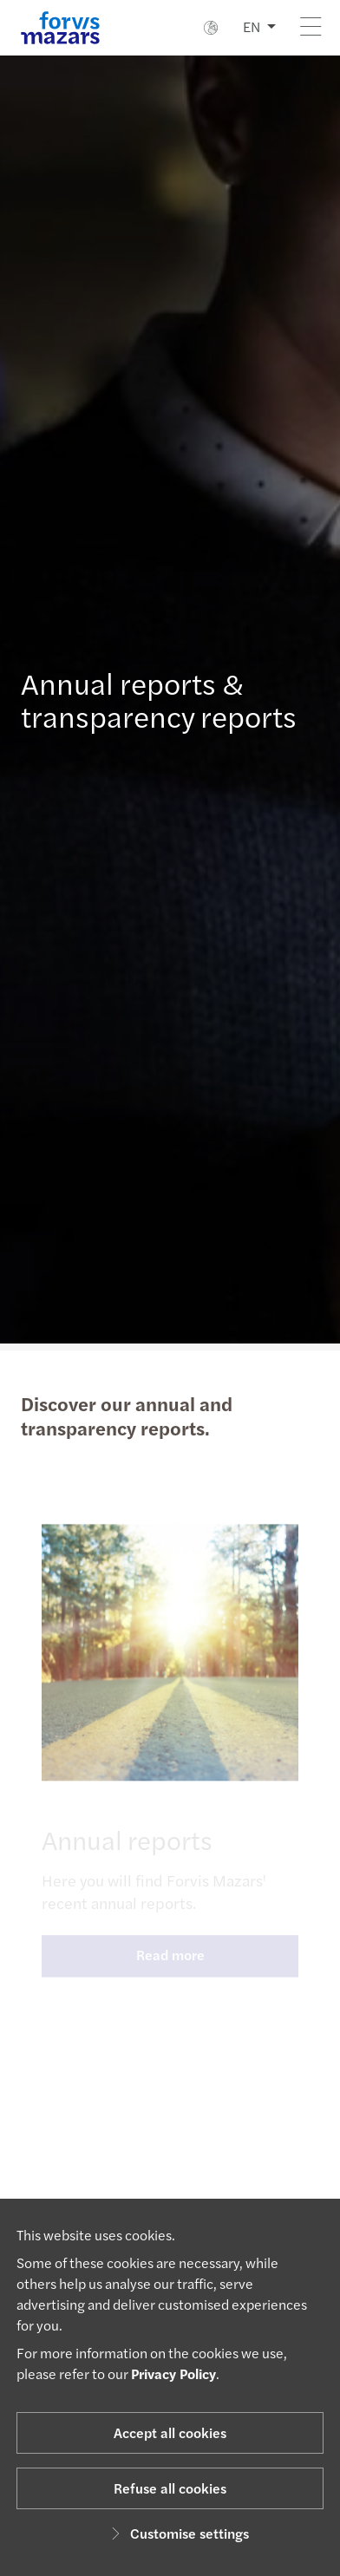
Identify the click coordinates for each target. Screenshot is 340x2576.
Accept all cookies (170, 2432)
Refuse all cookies (170, 2488)
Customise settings (177, 2533)
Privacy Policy (173, 2373)
